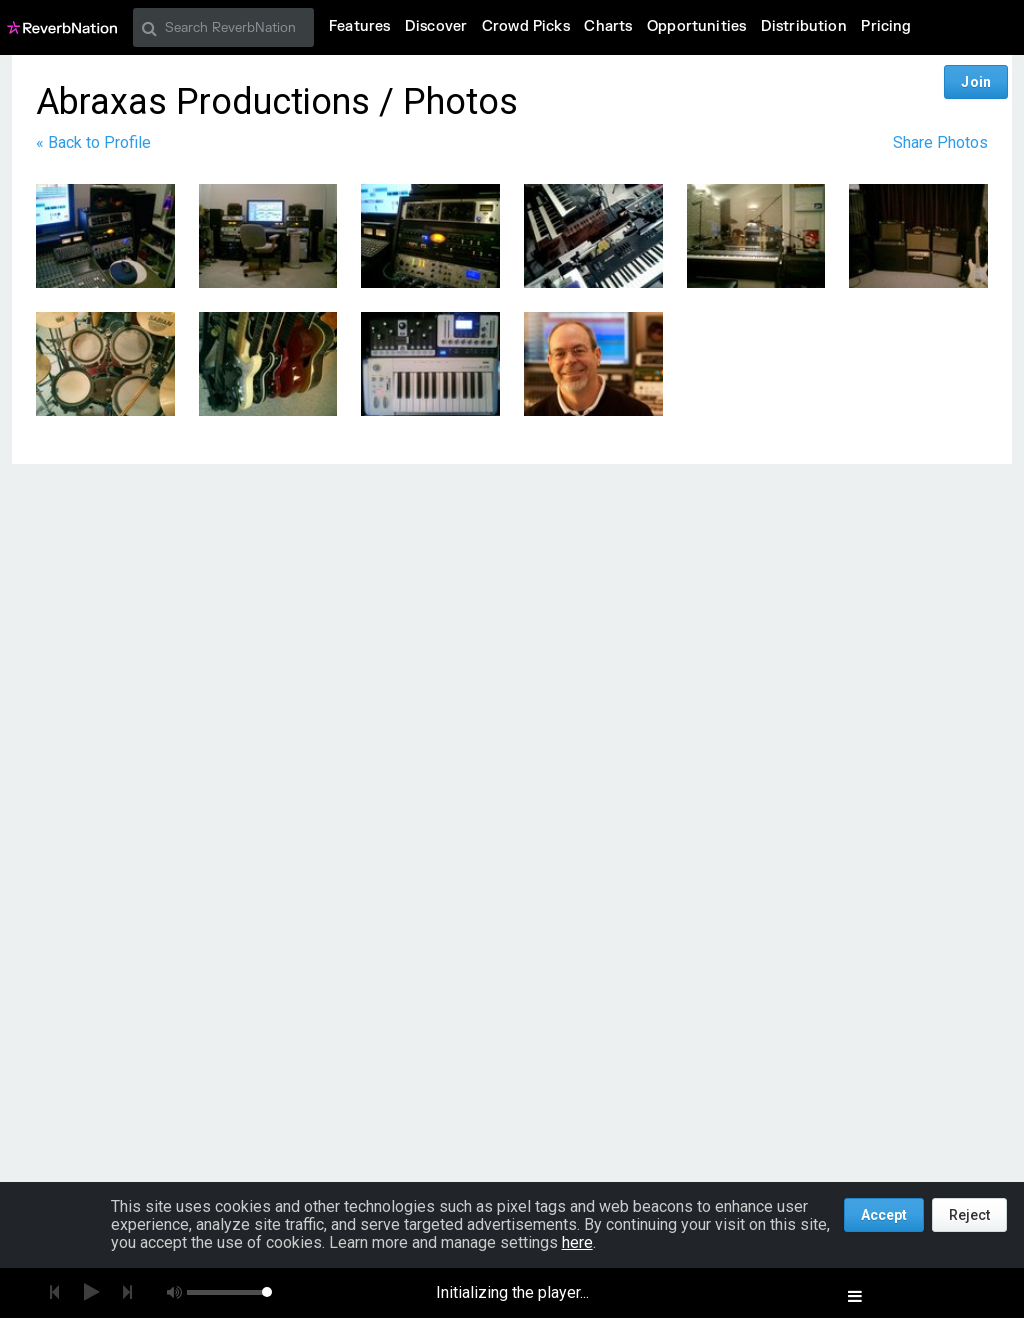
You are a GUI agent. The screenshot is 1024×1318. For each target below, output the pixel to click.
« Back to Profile (93, 142)
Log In (915, 81)
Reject (969, 1215)
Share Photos (940, 142)
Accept (884, 1215)
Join (976, 82)
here (577, 1242)
